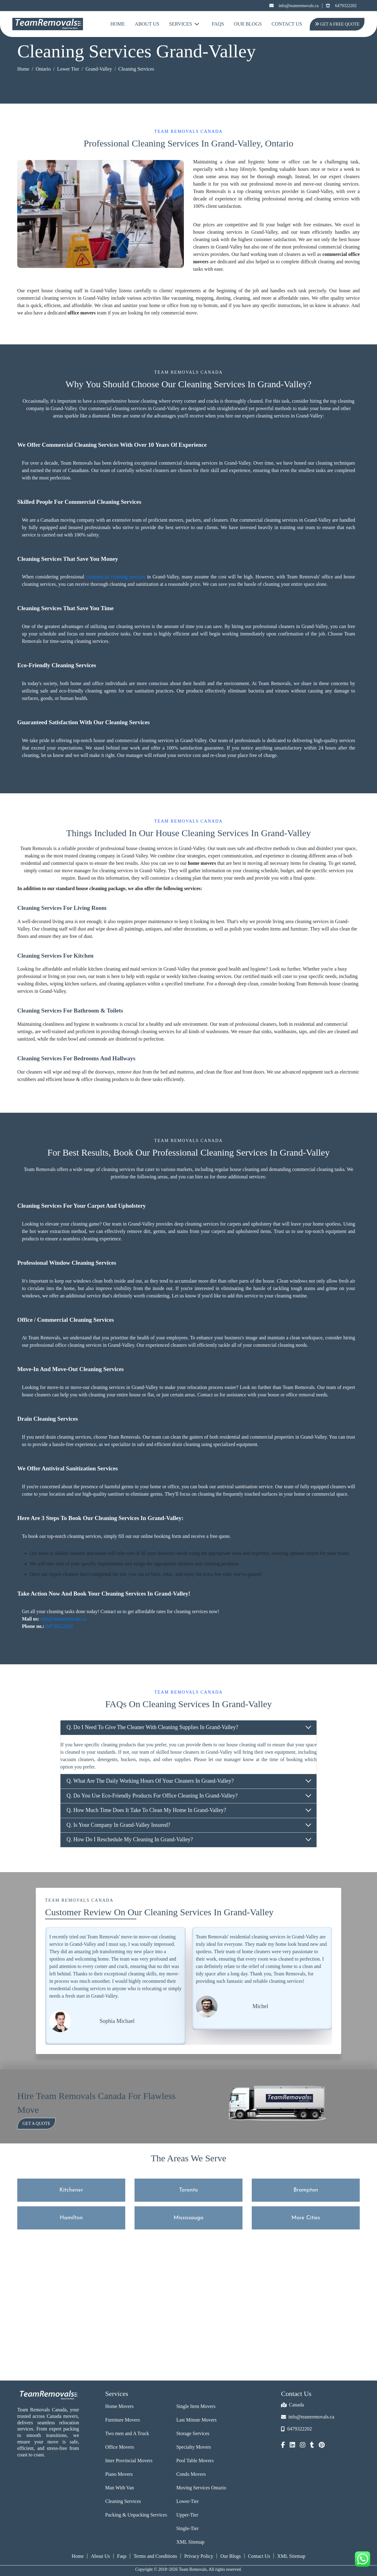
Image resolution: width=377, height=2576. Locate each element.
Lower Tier (68, 69)
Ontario (43, 69)
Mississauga (189, 2218)
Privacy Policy (198, 2556)
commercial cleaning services (115, 576)
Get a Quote (36, 2123)
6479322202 (341, 5)
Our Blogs (248, 24)
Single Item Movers (195, 2406)
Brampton (305, 2190)
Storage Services (192, 2433)
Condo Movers (191, 2474)
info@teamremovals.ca (294, 5)
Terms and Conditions (155, 2556)
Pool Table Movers (194, 2460)
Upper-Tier (187, 2514)
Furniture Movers (122, 2419)
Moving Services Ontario (201, 2487)
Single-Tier (187, 2528)
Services (184, 24)
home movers (202, 863)
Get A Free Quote (335, 24)
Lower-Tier (187, 2501)
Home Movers (119, 2406)
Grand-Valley (98, 69)
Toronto (188, 2190)
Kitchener (71, 2190)
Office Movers (119, 2447)
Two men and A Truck (127, 2433)
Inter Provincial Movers (128, 2460)
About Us (147, 24)
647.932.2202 (59, 1626)
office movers (82, 312)
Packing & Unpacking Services (136, 2514)
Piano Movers (119, 2474)
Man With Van (119, 2487)
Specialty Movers (193, 2447)
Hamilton (71, 2218)
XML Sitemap (190, 2542)
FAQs (218, 24)
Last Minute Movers (196, 2419)
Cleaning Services (123, 2501)
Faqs (121, 2556)
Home (117, 24)
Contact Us (286, 24)
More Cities (306, 2218)
